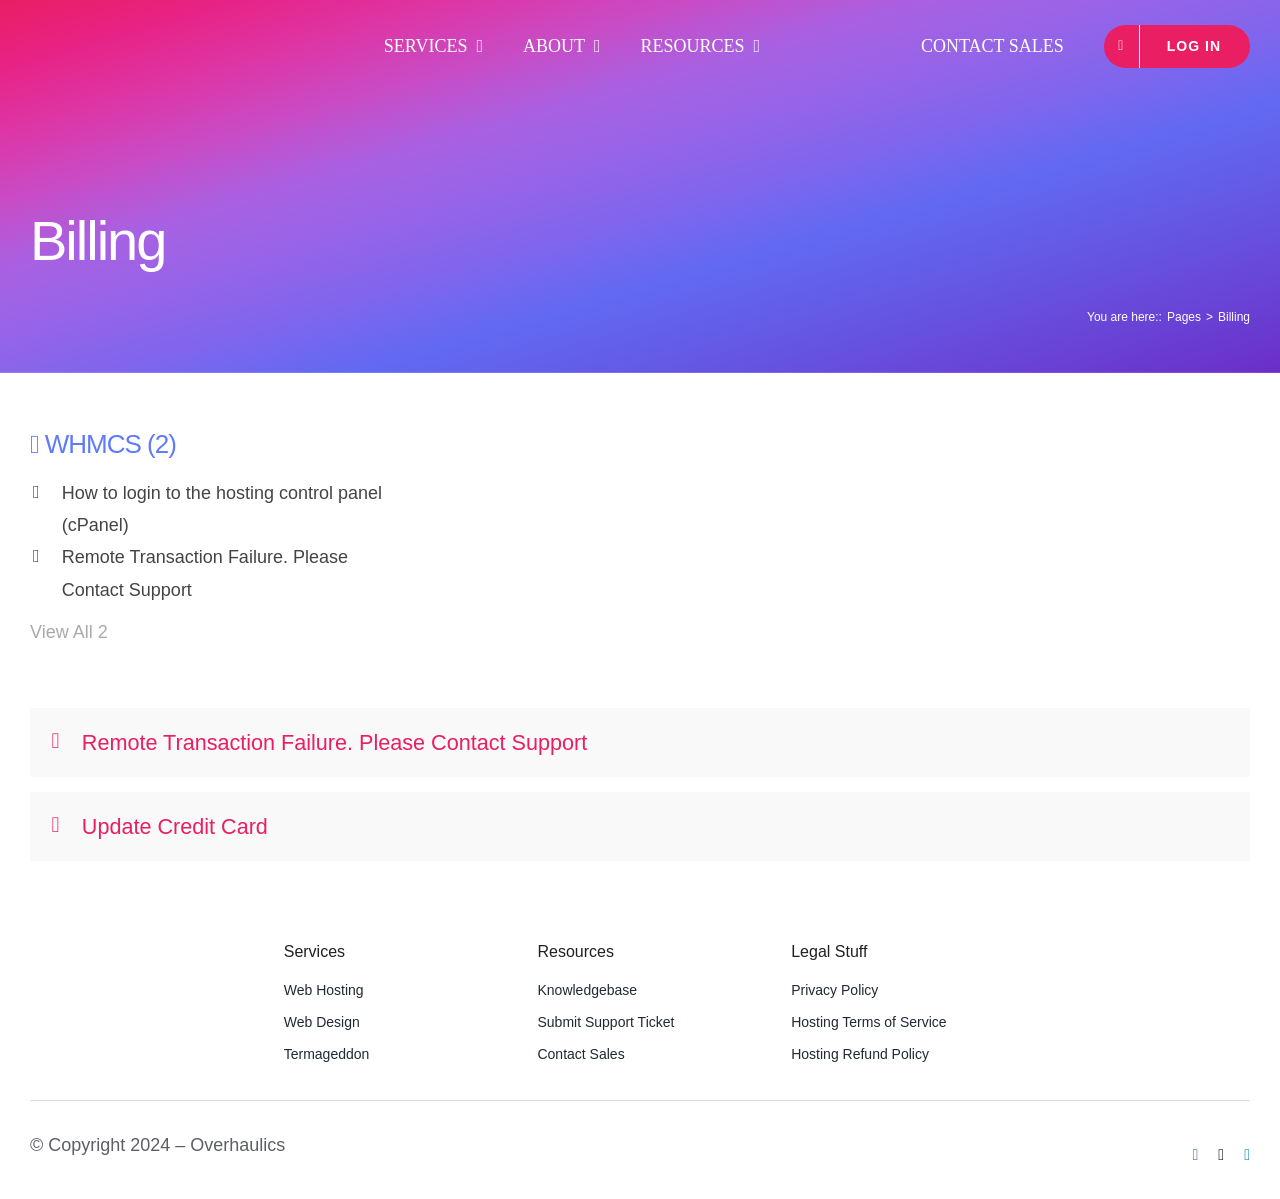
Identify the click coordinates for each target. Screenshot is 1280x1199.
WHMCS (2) (110, 444)
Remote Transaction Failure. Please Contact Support (205, 573)
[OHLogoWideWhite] (134, 30)
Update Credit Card (160, 826)
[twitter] (1221, 1155)
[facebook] (1196, 1155)
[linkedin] (1247, 1155)
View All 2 (69, 632)
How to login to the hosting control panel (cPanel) (222, 509)
